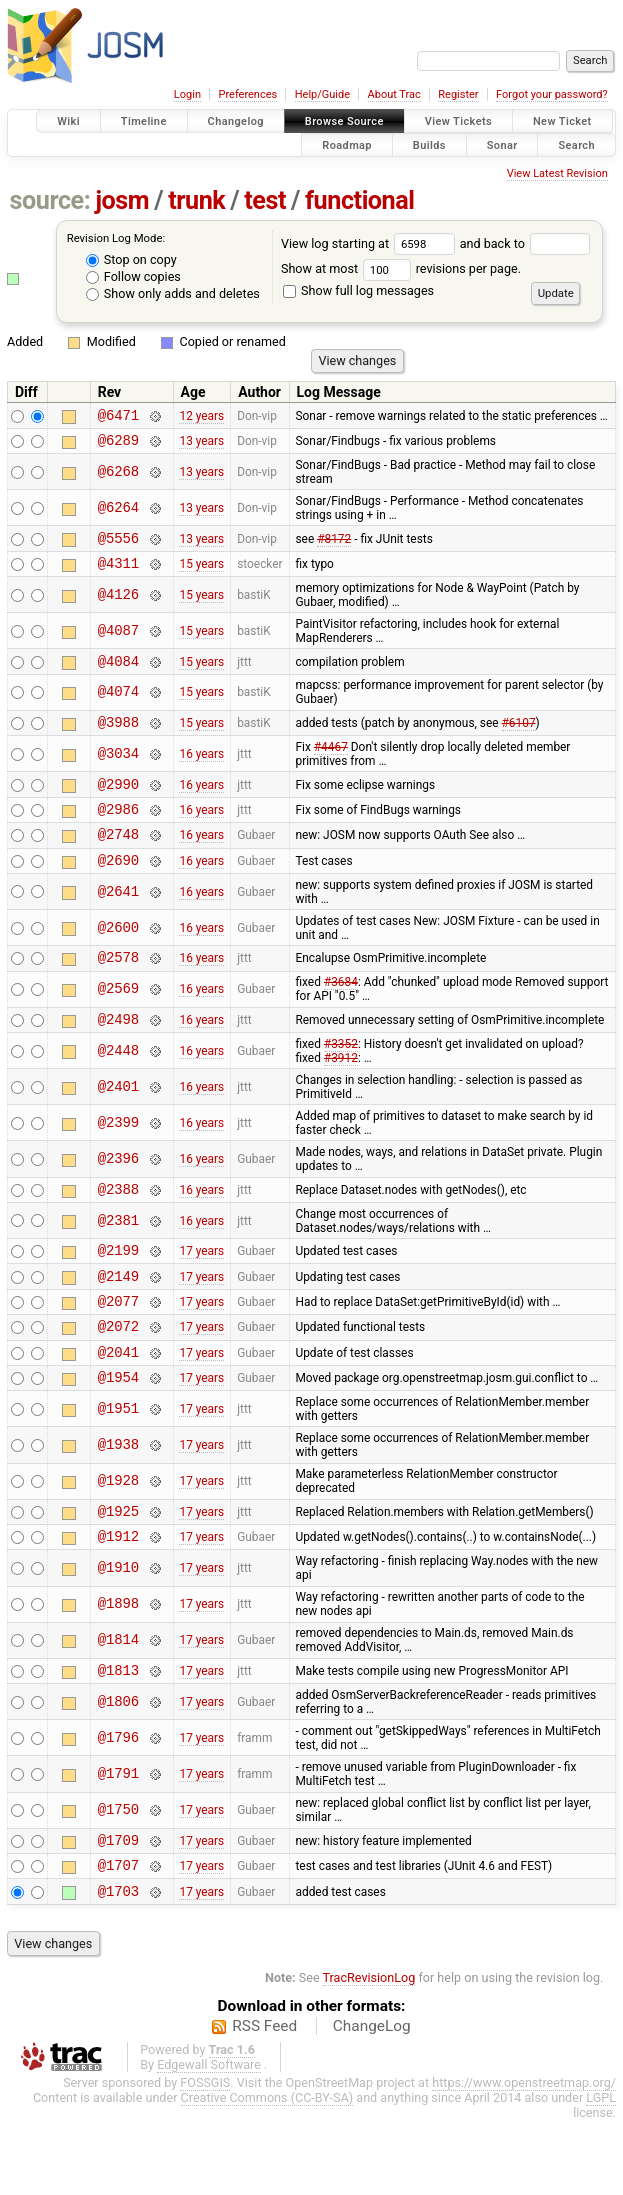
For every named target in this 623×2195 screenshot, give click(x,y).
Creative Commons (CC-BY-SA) (267, 2172)
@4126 (118, 606)
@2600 (118, 957)
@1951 (118, 1465)
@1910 (118, 1631)
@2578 (118, 989)
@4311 (118, 574)
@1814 (118, 1703)
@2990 (118, 804)
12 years (201, 417)
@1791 (118, 1840)
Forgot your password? (552, 94)
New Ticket (562, 121)
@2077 (118, 1348)
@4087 (118, 642)
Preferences (247, 94)
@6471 (118, 417)
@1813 (118, 1735)
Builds (429, 144)
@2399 (118, 1158)
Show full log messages (358, 290)
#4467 (331, 765)
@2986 (118, 832)
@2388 (118, 1227)
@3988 (118, 739)
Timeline (144, 121)
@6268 (118, 477)
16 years (201, 772)
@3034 (118, 771)
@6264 (118, 513)
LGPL (601, 2172)
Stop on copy (131, 259)
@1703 (118, 1965)
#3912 (341, 1094)
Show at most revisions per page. (401, 268)
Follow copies (133, 276)
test (265, 200)
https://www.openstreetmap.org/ (524, 2157)
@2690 (118, 889)
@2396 (118, 1195)
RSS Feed (264, 2101)
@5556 (118, 546)
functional (360, 200)
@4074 (118, 707)
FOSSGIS (205, 2157)
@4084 (118, 675)
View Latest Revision (557, 173)
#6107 (519, 740)
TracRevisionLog (369, 2052)
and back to (525, 243)
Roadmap (347, 144)
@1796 (118, 1803)
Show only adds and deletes (173, 293)
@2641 (118, 921)
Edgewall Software (209, 2139)
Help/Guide (322, 94)
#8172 (334, 546)
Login (187, 94)
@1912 (118, 1598)
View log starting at (370, 243)
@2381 (118, 1259)
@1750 (118, 1876)
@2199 (118, 1291)
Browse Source (344, 121)
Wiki (68, 121)
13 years (201, 446)
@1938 (118, 1502)
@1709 (118, 1908)
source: (50, 200)
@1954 (118, 1433)
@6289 (118, 445)
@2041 (118, 1405)
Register (458, 94)
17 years (201, 1292)
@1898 (118, 1667)
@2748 (118, 860)
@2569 (118, 1022)
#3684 (341, 1015)
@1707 (118, 1936)
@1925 (118, 1570)
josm (122, 200)
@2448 (118, 1086)
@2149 (118, 1320)
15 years (201, 575)
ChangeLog (372, 2101)
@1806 (118, 1767)
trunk (196, 200)
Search (576, 144)
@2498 (118, 1054)
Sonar (502, 144)
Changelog (236, 121)
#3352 (341, 1080)
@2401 (118, 1122)
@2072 (118, 1376)
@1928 (118, 1538)
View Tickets (458, 121)
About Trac (394, 94)
